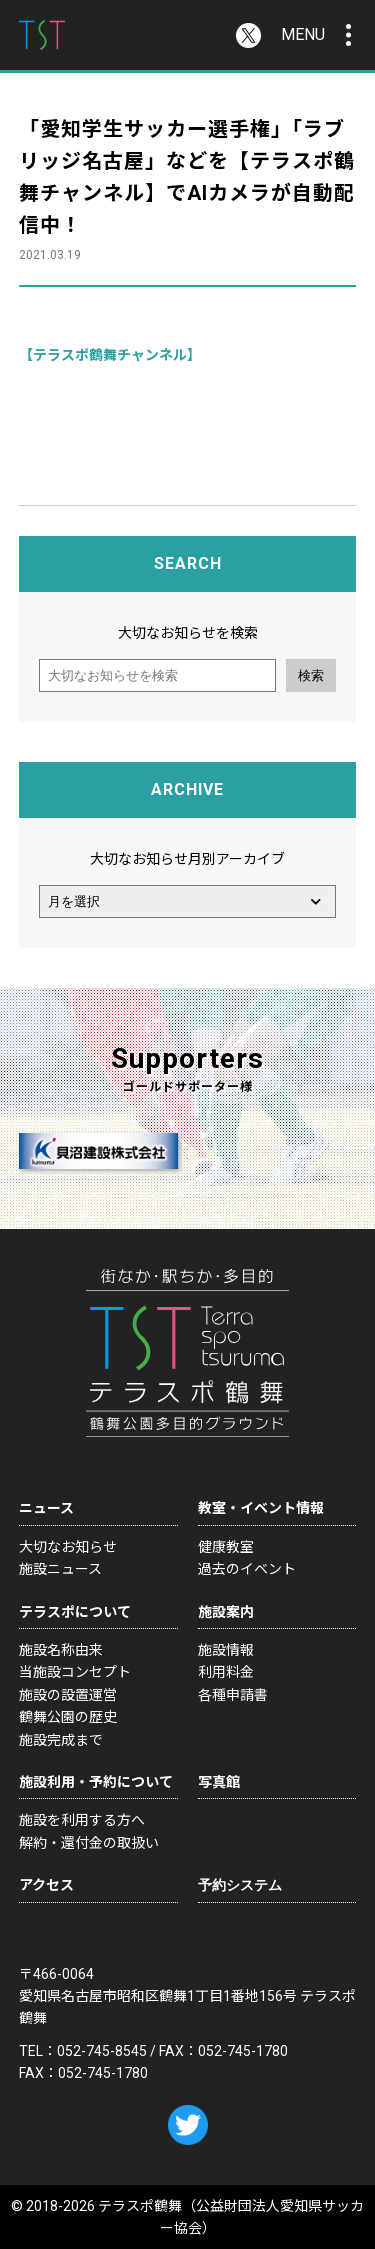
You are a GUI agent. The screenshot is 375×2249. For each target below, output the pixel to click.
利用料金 (226, 1672)
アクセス (46, 1885)
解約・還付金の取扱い (89, 1843)
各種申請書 (233, 1695)
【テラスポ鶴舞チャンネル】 (110, 355)
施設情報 (226, 1650)
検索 (311, 675)
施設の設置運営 (68, 1695)
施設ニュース (60, 1569)
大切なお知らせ (68, 1547)
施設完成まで (61, 1740)
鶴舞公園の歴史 (68, 1717)
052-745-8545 (102, 2051)
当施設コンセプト (75, 1672)
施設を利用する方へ (82, 1820)
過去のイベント (247, 1569)
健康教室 (226, 1547)
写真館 (219, 1782)
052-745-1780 (243, 2051)
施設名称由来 (61, 1650)
